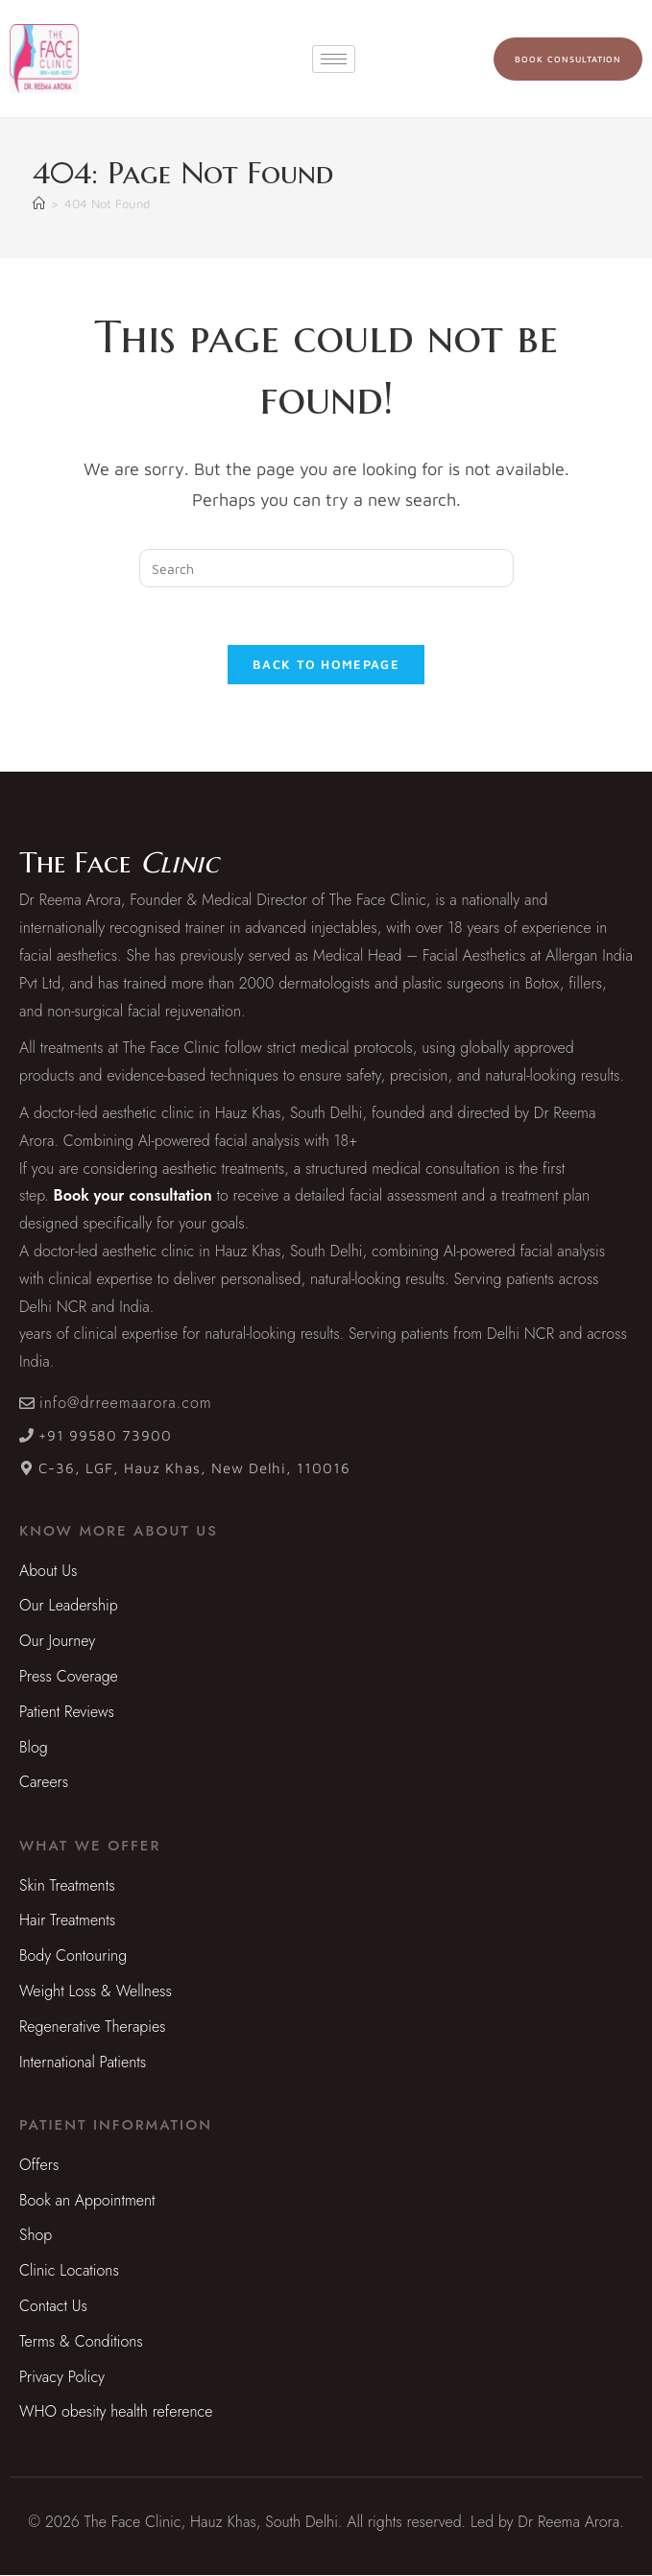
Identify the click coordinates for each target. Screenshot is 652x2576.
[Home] (39, 203)
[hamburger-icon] (333, 59)
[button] (118, 1532)
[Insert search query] (326, 568)
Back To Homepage (326, 665)
